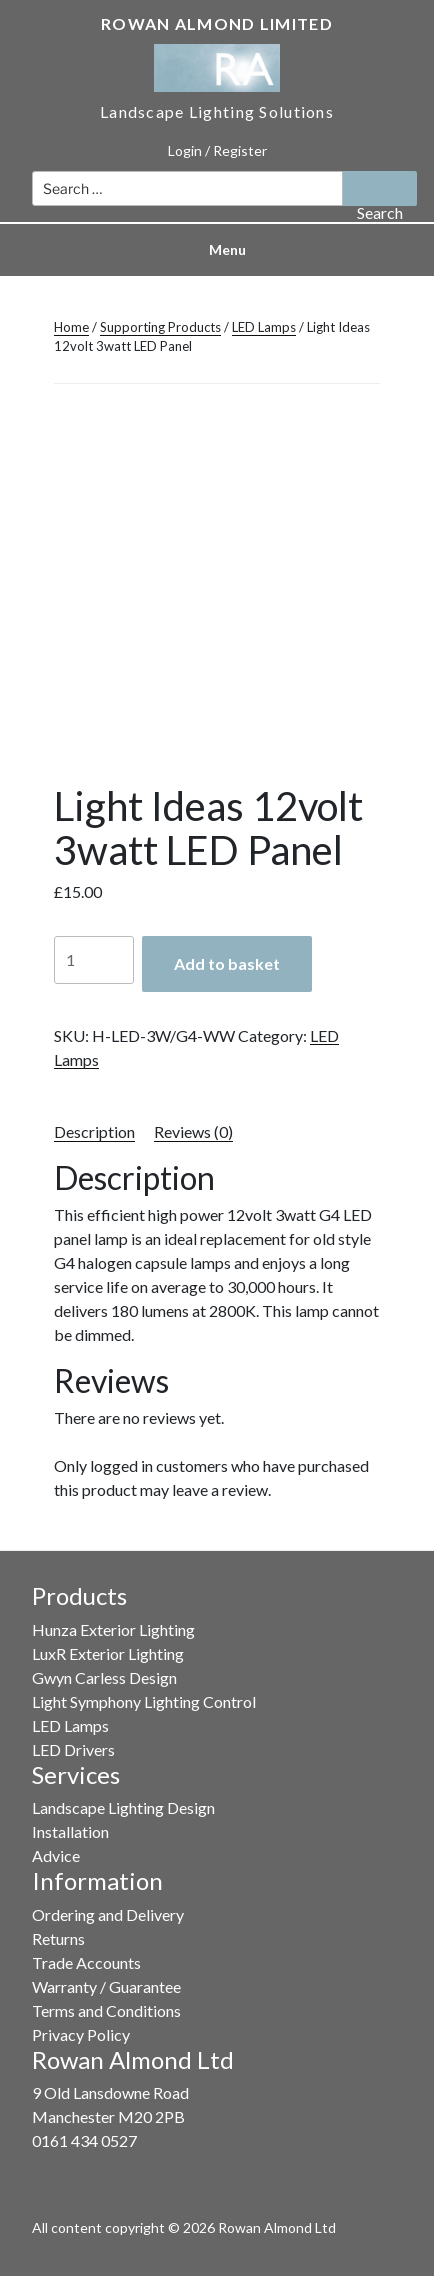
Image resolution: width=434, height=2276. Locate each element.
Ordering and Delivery (108, 1914)
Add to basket (227, 963)
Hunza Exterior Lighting (113, 1629)
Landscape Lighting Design (123, 1807)
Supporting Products (160, 327)
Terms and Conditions (106, 2010)
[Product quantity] (94, 960)
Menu (217, 249)
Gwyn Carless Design (104, 1677)
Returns (58, 1938)
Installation (70, 1831)
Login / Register (217, 150)
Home (71, 327)
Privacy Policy (81, 2034)
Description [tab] (94, 1131)
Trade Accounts (86, 1962)
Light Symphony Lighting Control (144, 1701)
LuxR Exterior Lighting (108, 1653)
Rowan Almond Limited (217, 23)
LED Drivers (73, 1749)
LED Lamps (264, 327)
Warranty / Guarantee (106, 1986)
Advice (56, 1855)
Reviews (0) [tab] (193, 1131)
